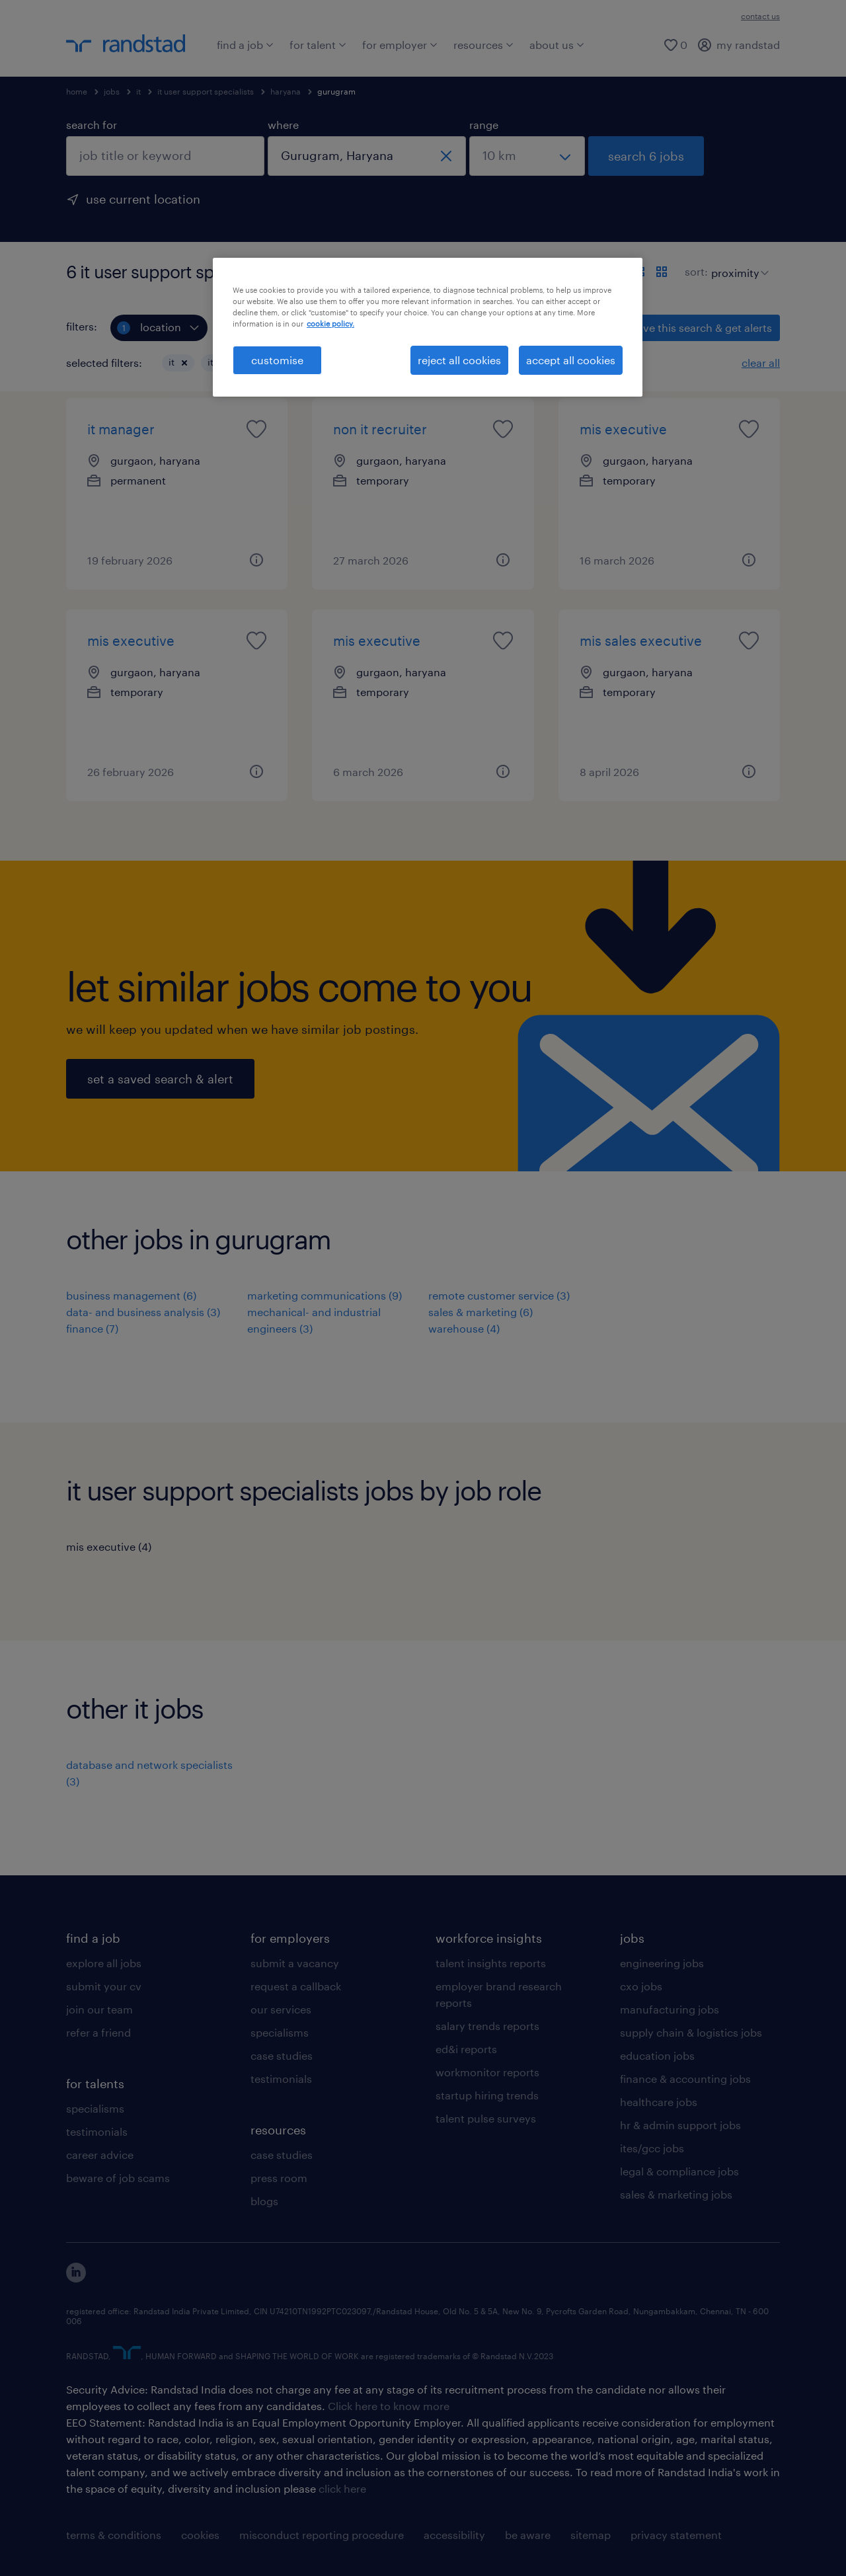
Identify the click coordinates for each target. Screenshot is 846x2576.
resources (483, 44)
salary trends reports (487, 2025)
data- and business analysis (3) (143, 1312)
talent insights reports (491, 1963)
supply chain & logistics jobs (691, 2032)
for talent (317, 44)
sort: (696, 271)
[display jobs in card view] (661, 271)
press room (278, 2177)
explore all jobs (103, 1963)
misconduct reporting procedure (321, 2534)
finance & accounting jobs (685, 2078)
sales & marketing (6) (480, 1312)
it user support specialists (205, 91)
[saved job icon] (256, 429)
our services (280, 2009)
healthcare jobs (658, 2101)
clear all (761, 362)
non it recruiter (380, 429)
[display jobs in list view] (638, 271)
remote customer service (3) (499, 1295)
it (138, 91)
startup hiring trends (487, 2095)
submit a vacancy (294, 1963)
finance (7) (92, 1328)
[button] (184, 363)
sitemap (590, 2534)
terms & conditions (113, 2534)
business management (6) (131, 1295)
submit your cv (103, 1986)
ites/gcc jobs (652, 2148)
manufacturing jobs (669, 2009)
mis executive (623, 429)
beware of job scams (118, 2177)
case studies (281, 2055)
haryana (285, 91)
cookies (200, 2534)
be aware (528, 2534)
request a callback (295, 1986)
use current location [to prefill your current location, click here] (143, 199)
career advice (100, 2154)
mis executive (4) (108, 1546)
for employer (400, 44)
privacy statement (676, 2534)
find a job (245, 44)
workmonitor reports (487, 2072)
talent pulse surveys (486, 2118)
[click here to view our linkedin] (76, 2278)
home (76, 91)
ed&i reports (466, 2049)
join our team (99, 2009)
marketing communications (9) (324, 1295)
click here (342, 2488)
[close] (446, 156)
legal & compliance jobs (679, 2171)
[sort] (737, 263)
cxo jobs (641, 1986)
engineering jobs (662, 1963)
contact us (760, 15)
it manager (121, 429)
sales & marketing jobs (676, 2194)
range (483, 124)
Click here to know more (388, 2406)
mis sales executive (641, 640)
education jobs (657, 2055)
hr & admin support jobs (680, 2125)
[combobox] (165, 156)
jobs (112, 91)
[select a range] (527, 156)
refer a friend (98, 2032)
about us (556, 44)
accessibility (454, 2534)
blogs (264, 2201)
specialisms (95, 2108)
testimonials (97, 2131)
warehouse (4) (464, 1328)
